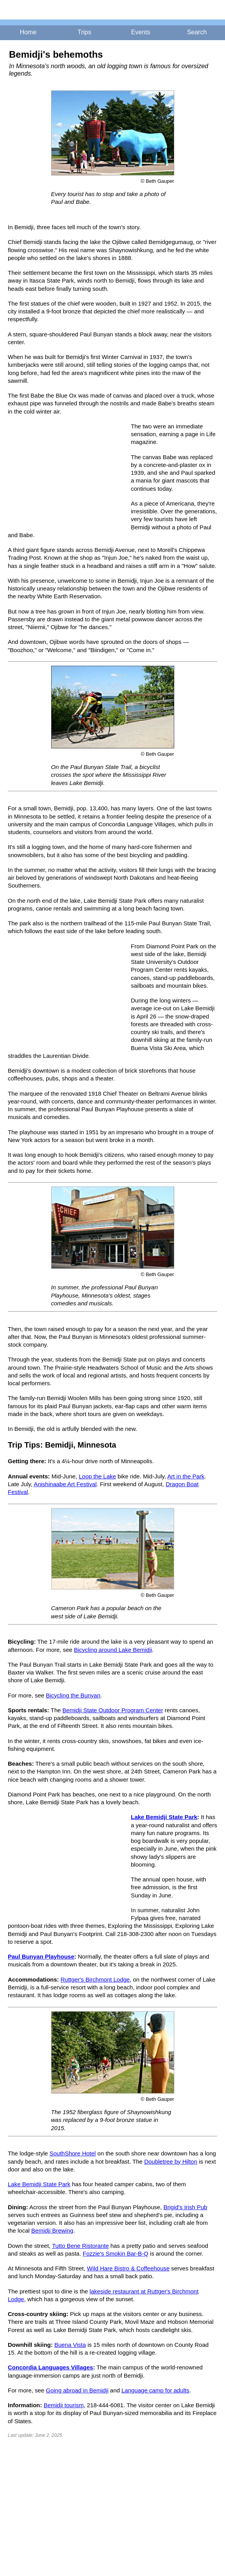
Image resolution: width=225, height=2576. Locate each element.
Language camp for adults (155, 2390)
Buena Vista (70, 2344)
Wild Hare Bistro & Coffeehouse (128, 2268)
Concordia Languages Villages (50, 2367)
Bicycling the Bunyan (73, 1695)
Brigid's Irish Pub (185, 2207)
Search (197, 32)
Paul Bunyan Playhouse (41, 1956)
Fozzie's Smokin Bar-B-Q (115, 2253)
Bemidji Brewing (52, 2230)
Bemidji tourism (64, 2405)
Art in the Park (185, 1476)
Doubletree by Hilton (170, 2161)
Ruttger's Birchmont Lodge (95, 1979)
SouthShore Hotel (73, 2153)
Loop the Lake (97, 1476)
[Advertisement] (66, 474)
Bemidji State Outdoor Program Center (112, 1710)
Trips (84, 32)
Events (140, 32)
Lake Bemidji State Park (164, 1817)
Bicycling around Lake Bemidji (113, 1649)
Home (28, 32)
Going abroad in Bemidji (77, 2390)
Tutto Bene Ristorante (80, 2245)
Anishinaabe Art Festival (65, 1484)
